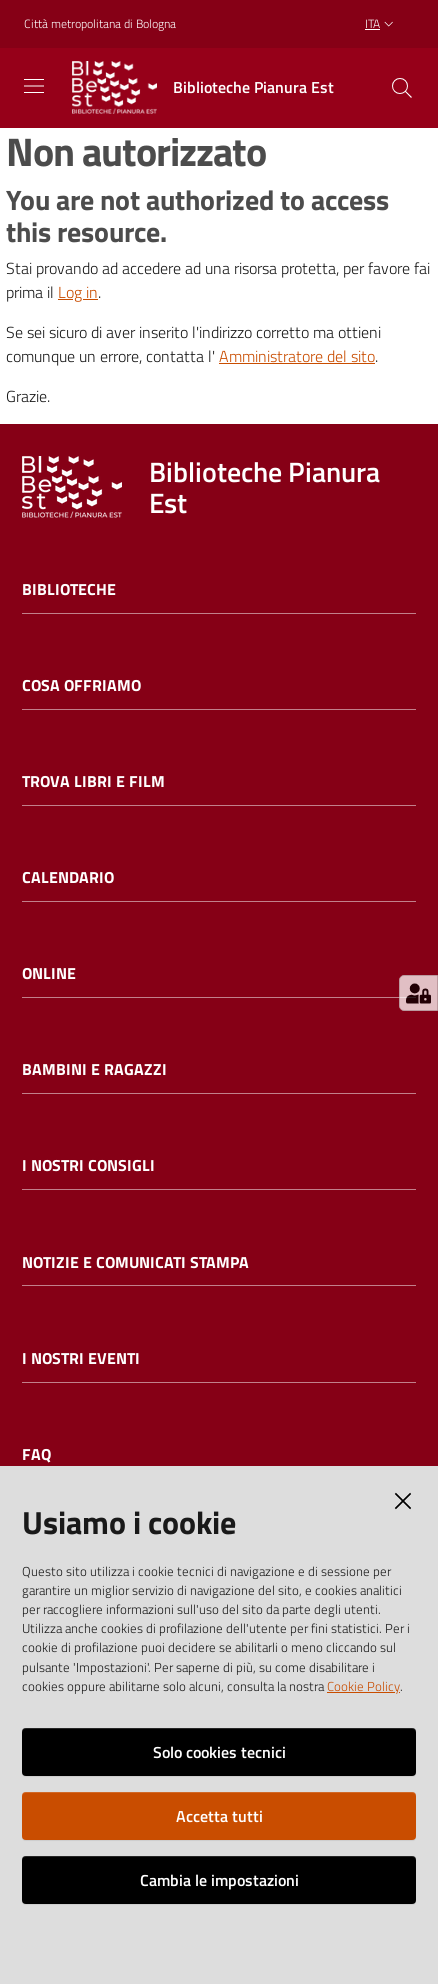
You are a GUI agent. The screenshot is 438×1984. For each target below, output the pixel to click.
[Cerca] (402, 88)
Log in (78, 292)
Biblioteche (69, 589)
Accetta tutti (219, 1816)
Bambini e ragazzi (94, 1069)
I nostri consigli (88, 1165)
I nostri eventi (81, 1358)
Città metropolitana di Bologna (100, 24)
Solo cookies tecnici (219, 1752)
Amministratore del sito (297, 356)
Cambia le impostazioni (219, 1880)
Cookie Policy (363, 1686)
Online (49, 973)
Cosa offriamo (81, 685)
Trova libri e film (93, 781)
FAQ (36, 1454)
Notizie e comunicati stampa (135, 1262)
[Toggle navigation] (34, 86)
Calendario (68, 877)
